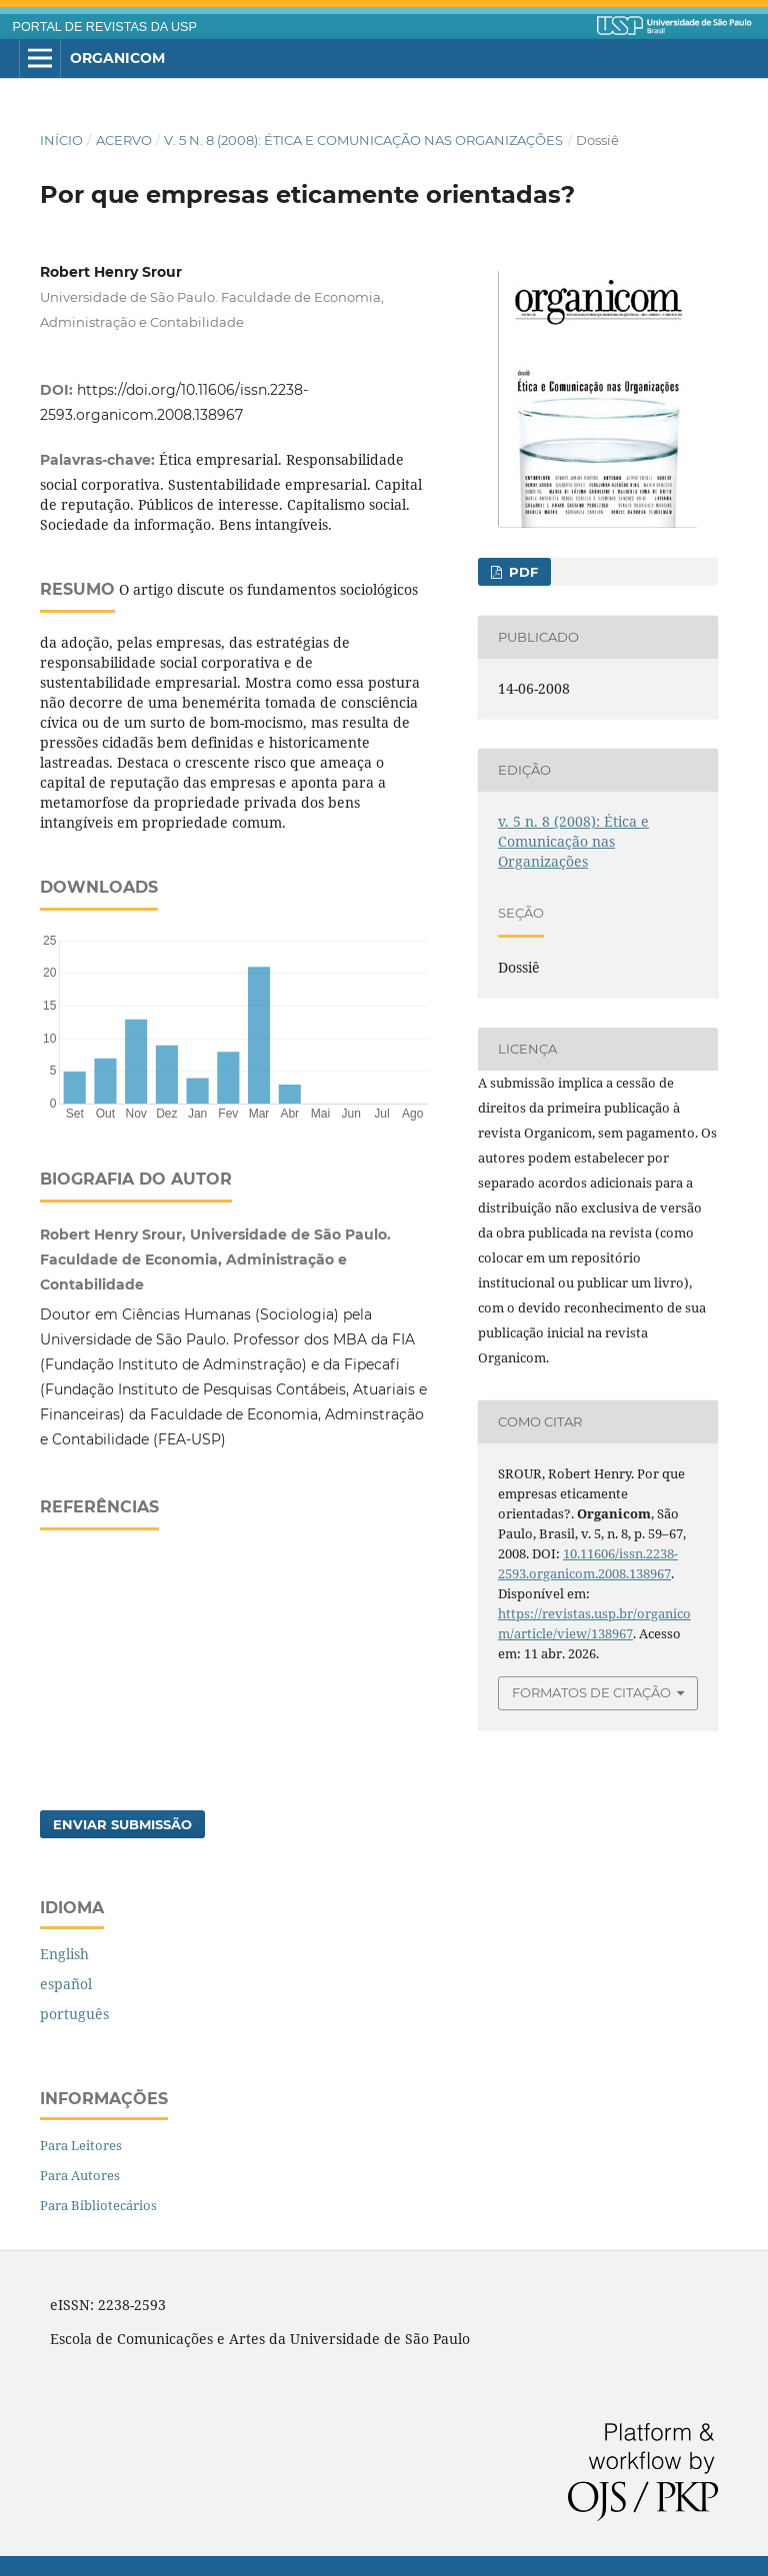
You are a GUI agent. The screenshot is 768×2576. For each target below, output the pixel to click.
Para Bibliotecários (98, 2205)
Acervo (124, 140)
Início (61, 140)
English (64, 1953)
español (66, 1983)
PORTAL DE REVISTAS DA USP (105, 27)
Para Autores (80, 2175)
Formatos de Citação (591, 1692)
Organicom (117, 58)
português (74, 2013)
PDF (521, 572)
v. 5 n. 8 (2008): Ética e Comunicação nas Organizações (363, 140)
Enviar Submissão (122, 1824)
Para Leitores (81, 2145)
